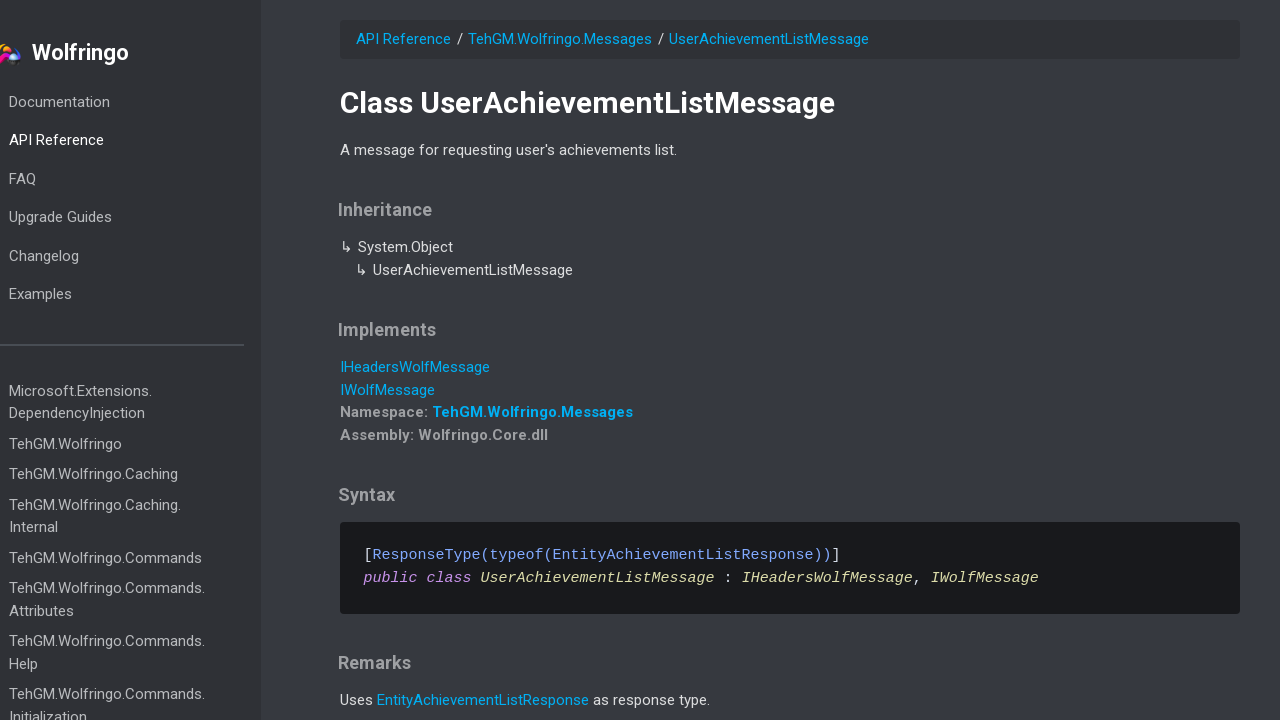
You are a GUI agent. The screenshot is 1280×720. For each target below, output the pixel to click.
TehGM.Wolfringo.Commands (144, 558)
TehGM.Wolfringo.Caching (132, 474)
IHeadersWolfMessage (415, 367)
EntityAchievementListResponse (483, 700)
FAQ (61, 179)
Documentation (98, 102)
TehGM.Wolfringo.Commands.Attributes (146, 599)
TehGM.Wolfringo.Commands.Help (146, 652)
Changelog (83, 256)
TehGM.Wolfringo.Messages (560, 39)
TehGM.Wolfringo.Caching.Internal (134, 516)
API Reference (95, 140)
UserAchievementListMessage (769, 39)
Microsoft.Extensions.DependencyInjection (119, 402)
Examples (79, 294)
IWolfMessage (387, 390)
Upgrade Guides (99, 217)
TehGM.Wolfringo (104, 444)
